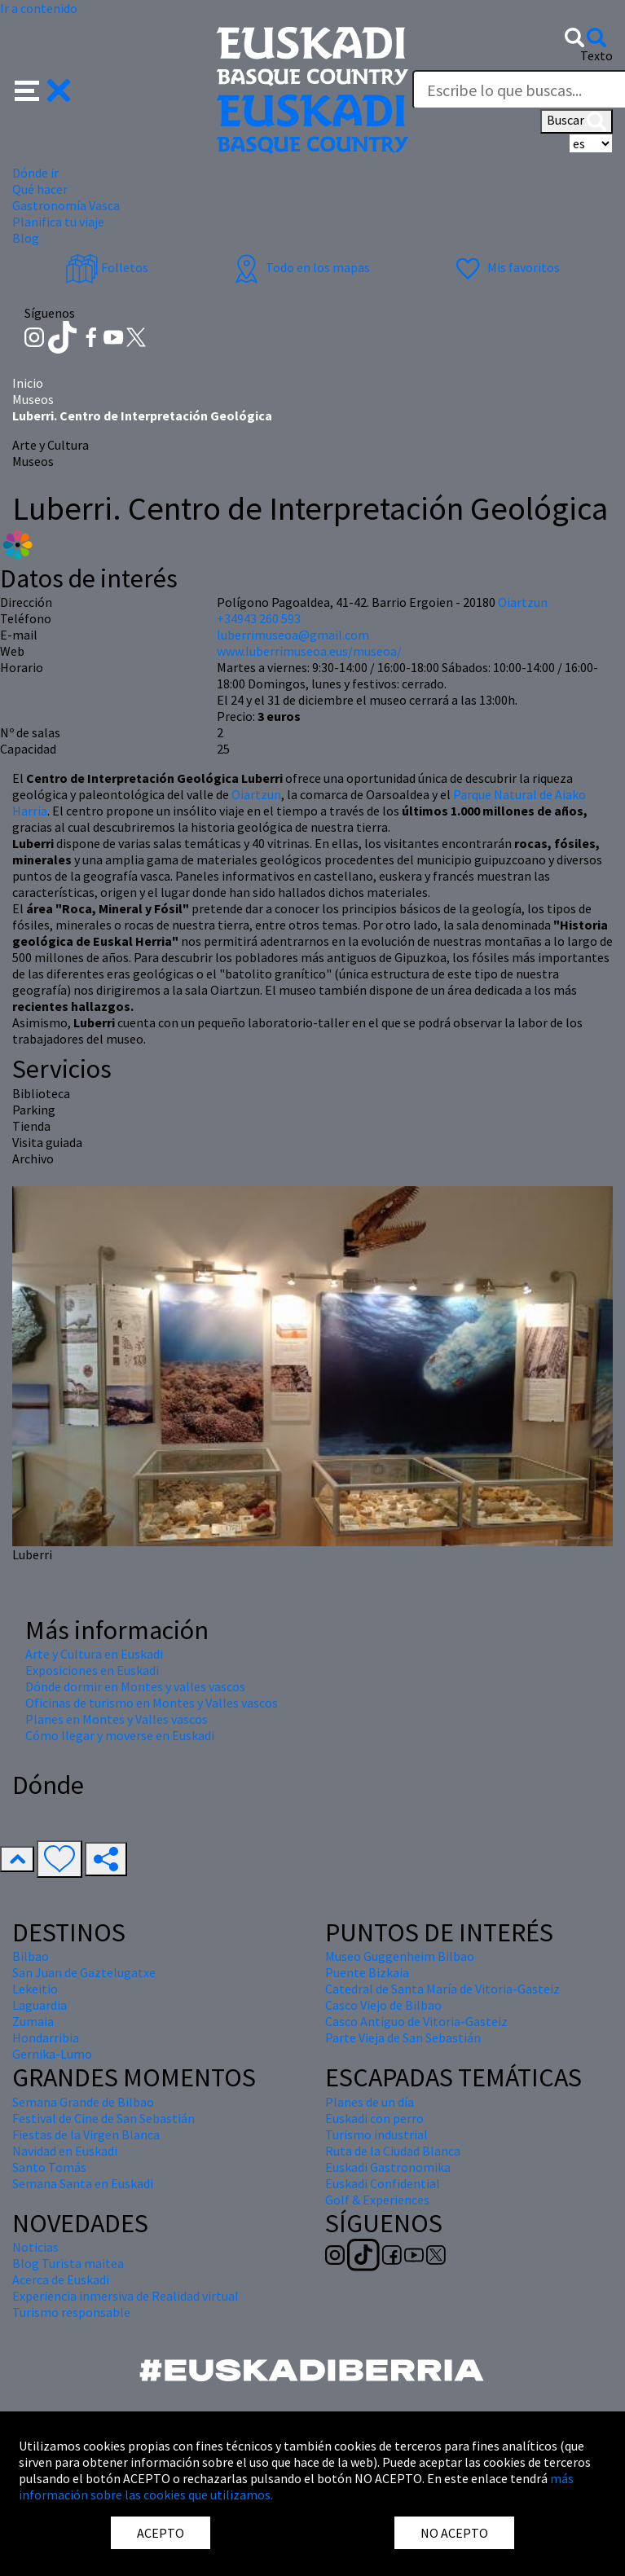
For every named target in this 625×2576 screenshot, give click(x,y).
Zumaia (33, 2021)
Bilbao (30, 1956)
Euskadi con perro (374, 2118)
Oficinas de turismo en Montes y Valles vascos (151, 1703)
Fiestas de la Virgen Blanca (86, 2134)
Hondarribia (45, 2037)
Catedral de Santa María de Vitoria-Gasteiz (442, 1988)
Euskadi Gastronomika (388, 2167)
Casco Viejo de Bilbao (383, 2005)
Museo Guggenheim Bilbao (399, 1956)
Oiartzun (256, 794)
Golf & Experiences (377, 2199)
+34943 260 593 (259, 618)
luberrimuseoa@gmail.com (293, 634)
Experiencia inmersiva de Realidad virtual (125, 2296)
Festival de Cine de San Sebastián (103, 2118)
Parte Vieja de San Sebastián (403, 2037)
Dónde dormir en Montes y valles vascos (135, 1686)
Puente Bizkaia (367, 1972)
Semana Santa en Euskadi (82, 2183)
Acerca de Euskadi (60, 2279)
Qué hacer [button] (40, 189)
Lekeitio (35, 1988)
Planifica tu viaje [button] (58, 221)
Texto (596, 55)
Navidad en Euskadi (64, 2151)
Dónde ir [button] (35, 173)
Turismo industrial (376, 2134)
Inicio (27, 383)
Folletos (106, 267)
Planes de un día (369, 2102)
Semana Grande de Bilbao (83, 2102)
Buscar (576, 121)
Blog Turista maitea (68, 2263)
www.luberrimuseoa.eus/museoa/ (309, 651)
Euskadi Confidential (382, 2183)
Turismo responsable (71, 2312)
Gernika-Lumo (52, 2054)
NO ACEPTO (454, 2533)
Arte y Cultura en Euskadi (94, 1654)
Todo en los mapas (300, 267)
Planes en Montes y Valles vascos (116, 1719)
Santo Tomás (49, 2167)
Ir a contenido (38, 8)
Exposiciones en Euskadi (92, 1670)
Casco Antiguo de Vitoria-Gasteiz (416, 2021)
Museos (33, 399)
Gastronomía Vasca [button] (66, 205)
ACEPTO (160, 2533)
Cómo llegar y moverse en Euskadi (119, 1735)
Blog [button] (25, 238)
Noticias (35, 2247)
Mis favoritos (505, 267)
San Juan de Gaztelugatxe (84, 1972)
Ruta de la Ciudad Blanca (392, 2151)
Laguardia (39, 2005)
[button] (42, 89)
